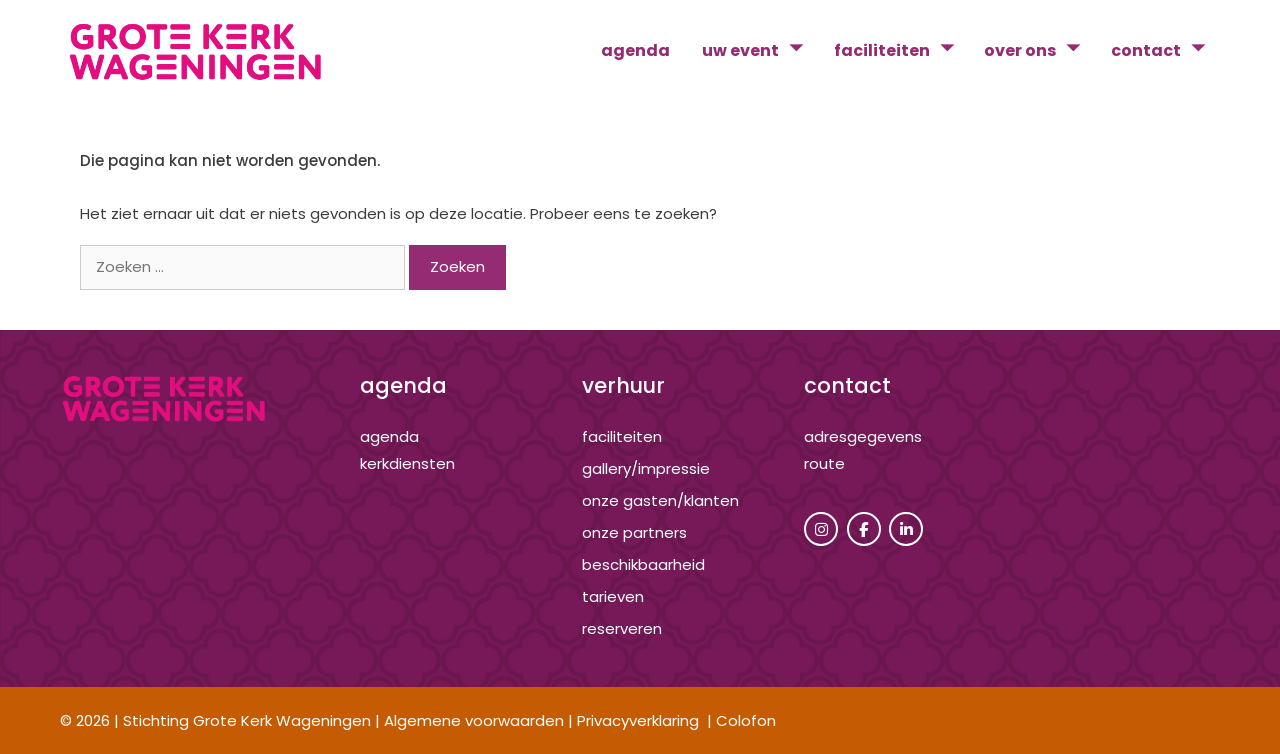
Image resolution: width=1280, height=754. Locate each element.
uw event (760, 51)
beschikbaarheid (643, 564)
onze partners (634, 532)
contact (1165, 51)
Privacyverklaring (638, 720)
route (824, 463)
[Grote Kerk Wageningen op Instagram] (821, 529)
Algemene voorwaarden (474, 720)
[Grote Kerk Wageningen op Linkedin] (906, 529)
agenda (635, 50)
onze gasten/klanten (660, 500)
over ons (1039, 51)
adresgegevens (863, 436)
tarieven (613, 596)
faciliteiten (901, 51)
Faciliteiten (622, 436)
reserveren (622, 628)
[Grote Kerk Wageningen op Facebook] (864, 529)
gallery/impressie (646, 468)
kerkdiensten (407, 463)
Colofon (746, 720)
